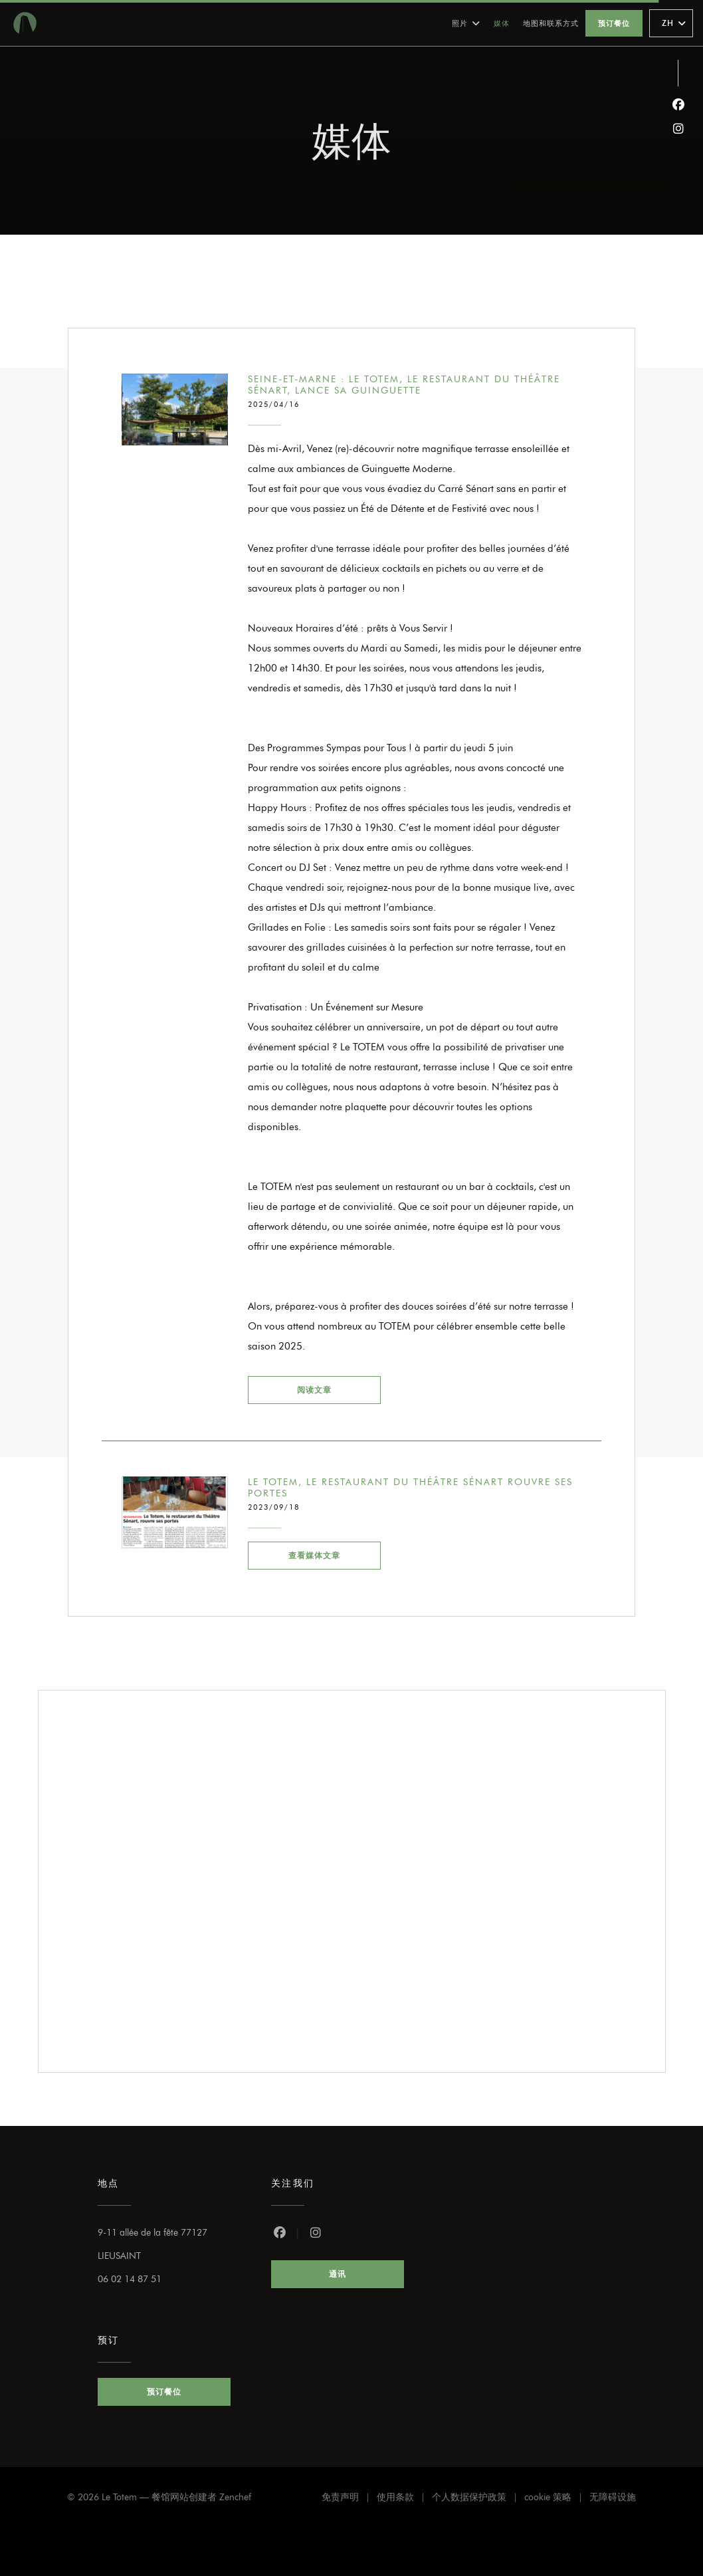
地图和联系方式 (551, 23)
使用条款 (404, 2499)
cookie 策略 (556, 2499)
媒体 (502, 23)
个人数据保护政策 (478, 2499)
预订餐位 (614, 23)
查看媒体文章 (334, 1553)
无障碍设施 (612, 2499)
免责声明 (349, 2499)
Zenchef (235, 2497)
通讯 (337, 2274)
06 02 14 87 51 (129, 2279)
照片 (466, 23)
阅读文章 (339, 1388)
